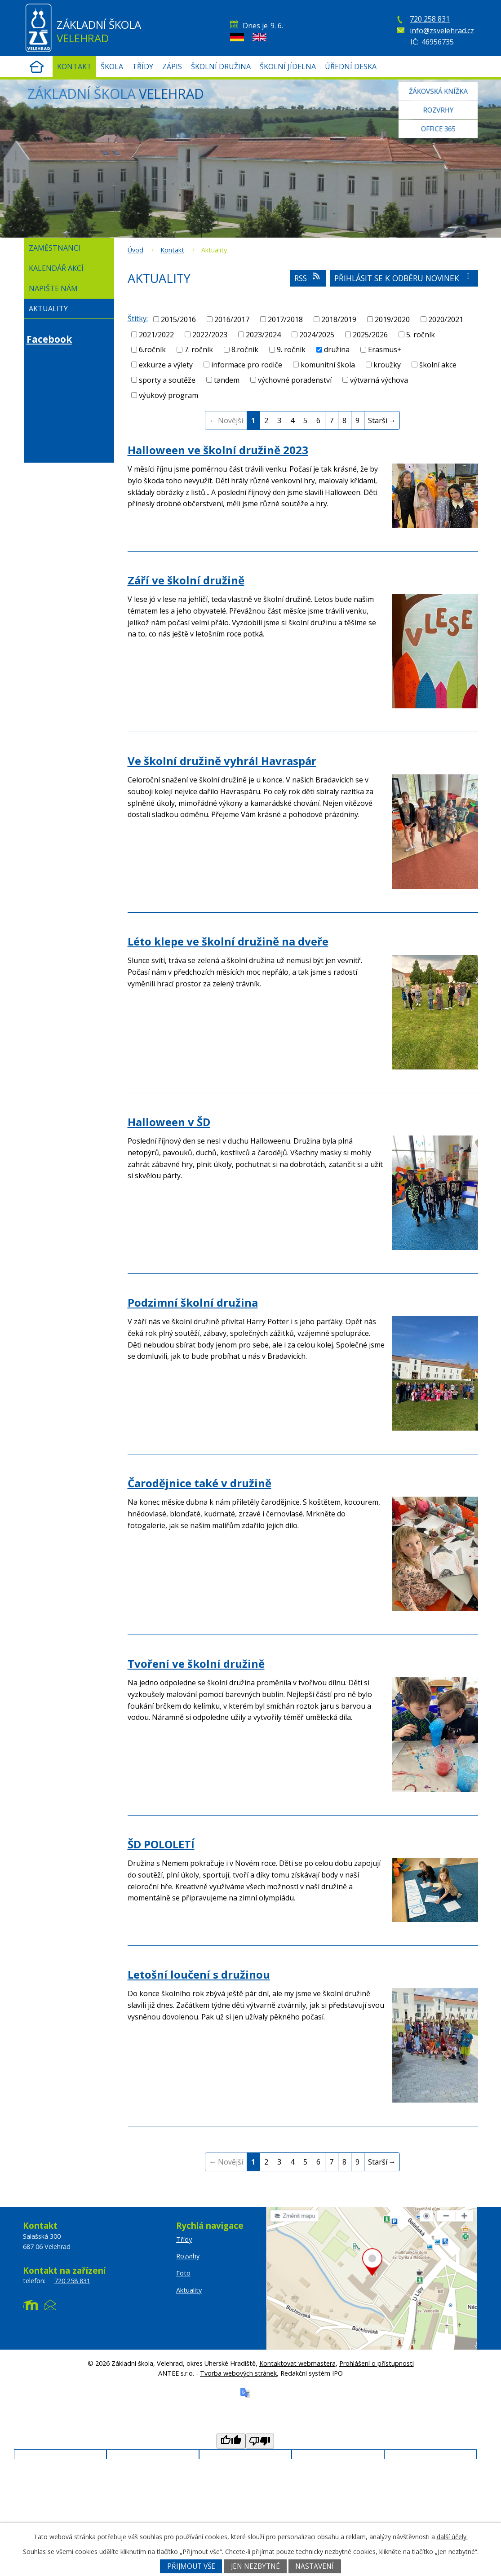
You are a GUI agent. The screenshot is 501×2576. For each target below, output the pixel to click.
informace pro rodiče (246, 365)
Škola (112, 66)
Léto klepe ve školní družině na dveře (228, 941)
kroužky (387, 365)
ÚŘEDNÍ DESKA (351, 66)
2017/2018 (285, 319)
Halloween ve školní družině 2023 (218, 449)
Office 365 (438, 130)
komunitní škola (328, 365)
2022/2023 (209, 334)
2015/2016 (178, 319)
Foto (183, 2273)
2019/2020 (392, 319)
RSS (307, 277)
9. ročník (291, 349)
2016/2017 (231, 319)
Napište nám (53, 288)
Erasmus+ (385, 349)
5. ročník (420, 334)
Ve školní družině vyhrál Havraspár (222, 760)
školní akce (438, 365)
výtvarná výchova (379, 380)
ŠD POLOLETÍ (161, 1844)
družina (337, 349)
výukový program (168, 395)
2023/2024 (263, 334)
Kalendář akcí (56, 268)
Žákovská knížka (438, 90)
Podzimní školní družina (193, 1302)
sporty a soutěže (167, 380)
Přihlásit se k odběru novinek (403, 277)
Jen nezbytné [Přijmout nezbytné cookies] (255, 2566)
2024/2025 (316, 334)
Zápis (172, 66)
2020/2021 (445, 319)
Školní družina (221, 66)
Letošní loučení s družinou (199, 1974)
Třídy (142, 66)
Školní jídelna (288, 66)
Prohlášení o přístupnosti (376, 2363)
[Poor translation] (259, 2441)
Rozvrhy (437, 110)
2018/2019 (338, 319)
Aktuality (48, 309)
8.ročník (244, 349)
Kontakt (74, 66)
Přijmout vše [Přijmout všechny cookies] (191, 2566)
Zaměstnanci (54, 248)
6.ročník (152, 349)
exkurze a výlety (166, 365)
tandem (226, 380)
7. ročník (198, 349)
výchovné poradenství (295, 380)
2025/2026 (370, 334)
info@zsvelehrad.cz (442, 30)
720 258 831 (430, 19)
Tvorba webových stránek (238, 2373)
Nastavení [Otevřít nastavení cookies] (314, 2566)
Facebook (49, 339)
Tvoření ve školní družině (196, 1663)
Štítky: (138, 318)
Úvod (37, 67)
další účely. (452, 2536)
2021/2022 (156, 334)
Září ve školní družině (186, 580)
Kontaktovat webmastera (297, 2363)
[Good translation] (231, 2441)
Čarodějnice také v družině (199, 1483)
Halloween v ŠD (169, 1121)
